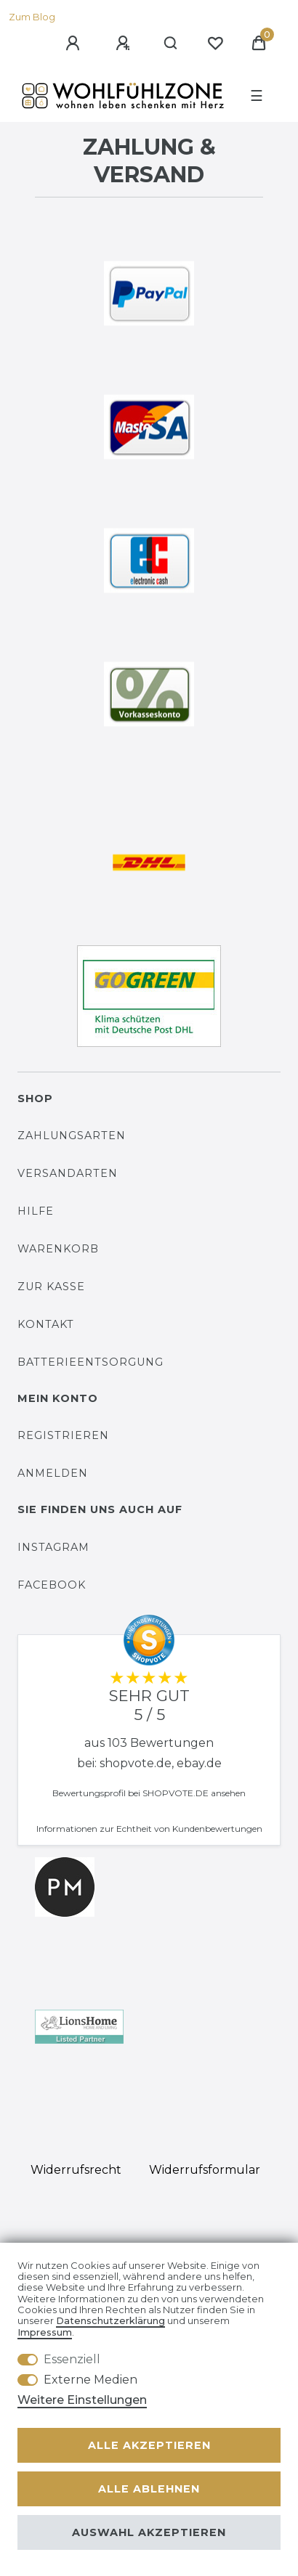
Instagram (53, 1547)
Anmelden (52, 1473)
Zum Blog (32, 17)
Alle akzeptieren (149, 2445)
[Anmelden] (75, 43)
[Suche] (171, 43)
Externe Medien (90, 2380)
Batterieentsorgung (90, 1362)
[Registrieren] (125, 43)
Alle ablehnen (149, 2488)
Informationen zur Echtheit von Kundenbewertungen (149, 1828)
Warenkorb (58, 1248)
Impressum (44, 2332)
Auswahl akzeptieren (149, 2532)
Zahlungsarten (71, 1135)
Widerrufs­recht (76, 2170)
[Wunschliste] (215, 43)
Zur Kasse (51, 1286)
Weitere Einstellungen (82, 2400)
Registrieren (63, 1435)
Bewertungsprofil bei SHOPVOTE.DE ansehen (149, 1793)
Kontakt (45, 1324)
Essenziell (72, 2359)
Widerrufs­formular (204, 2170)
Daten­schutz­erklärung (110, 2320)
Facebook (51, 1584)
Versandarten (67, 1173)
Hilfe (35, 1211)
